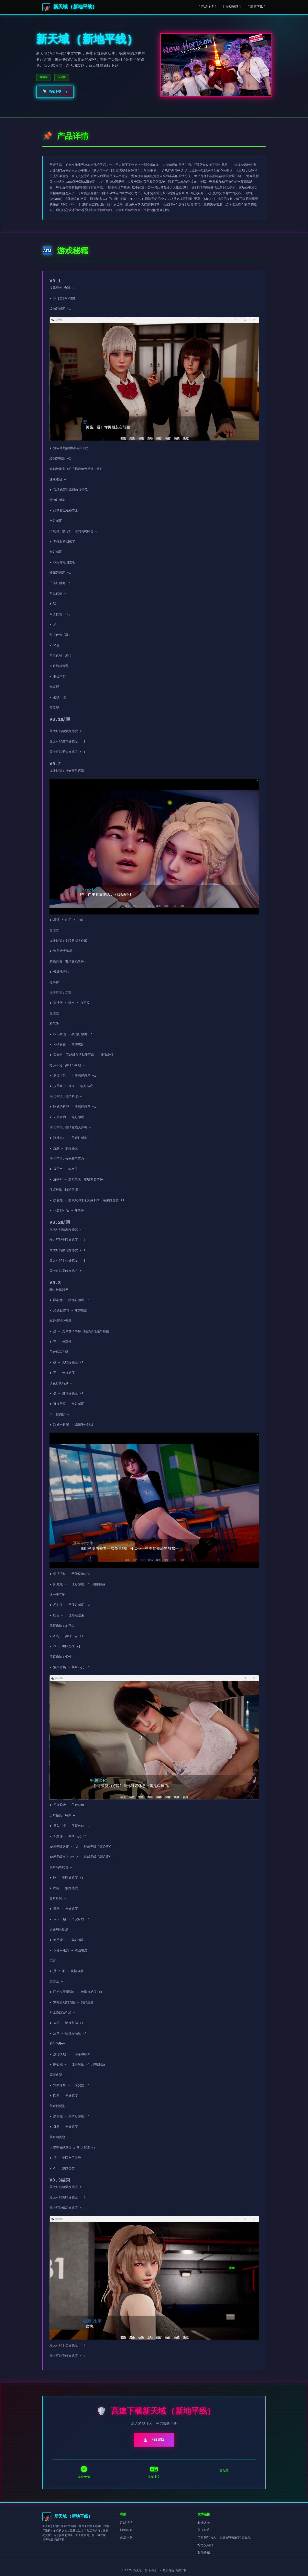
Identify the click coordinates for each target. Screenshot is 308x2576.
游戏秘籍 (232, 7)
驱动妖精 (203, 2553)
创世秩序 (203, 2530)
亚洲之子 (203, 2523)
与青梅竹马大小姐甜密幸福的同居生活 (224, 2537)
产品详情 (207, 7)
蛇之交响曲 (205, 2545)
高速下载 (256, 7)
